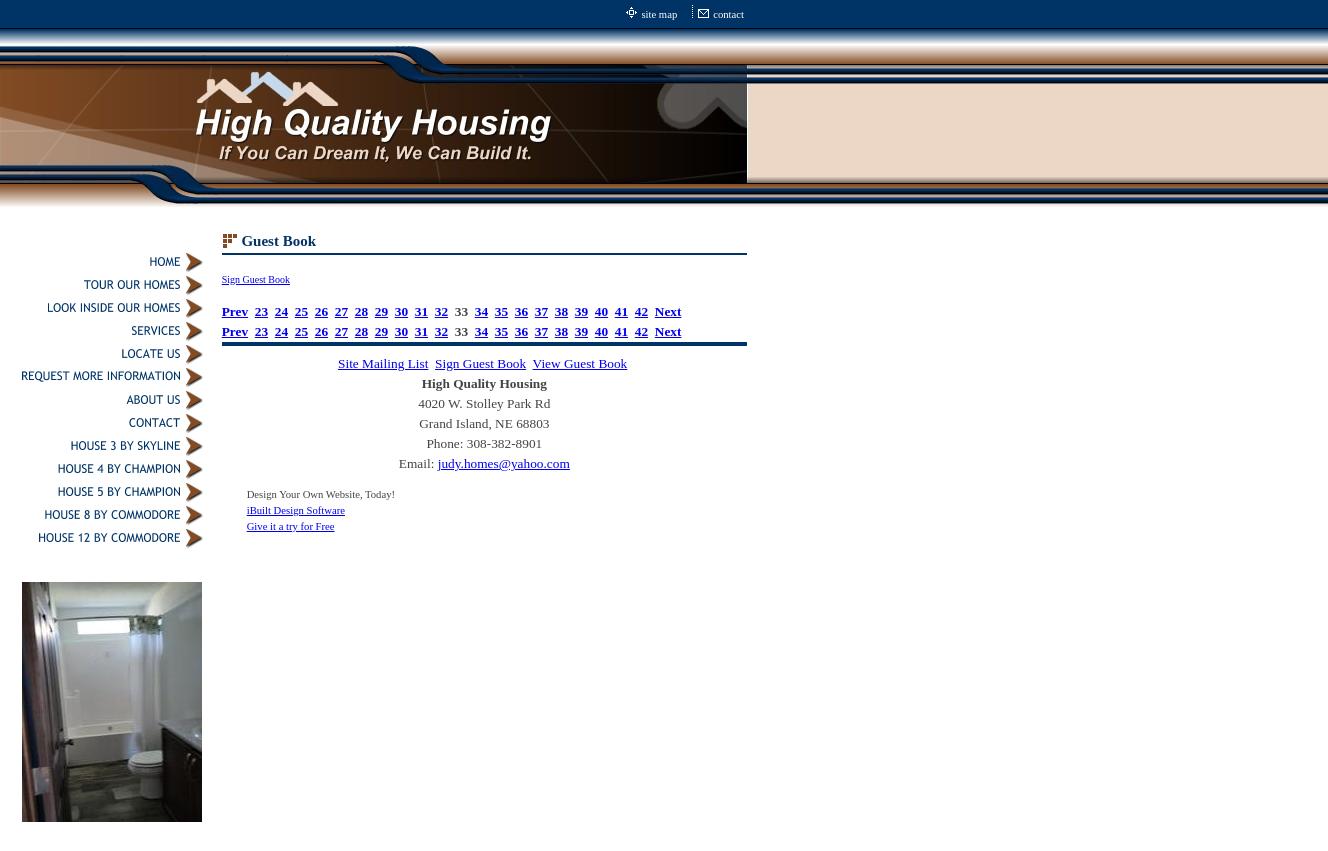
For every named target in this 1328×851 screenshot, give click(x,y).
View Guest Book (580, 363)
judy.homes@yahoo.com (504, 463)
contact (728, 14)
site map (659, 14)
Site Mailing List (383, 363)
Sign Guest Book (256, 279)
